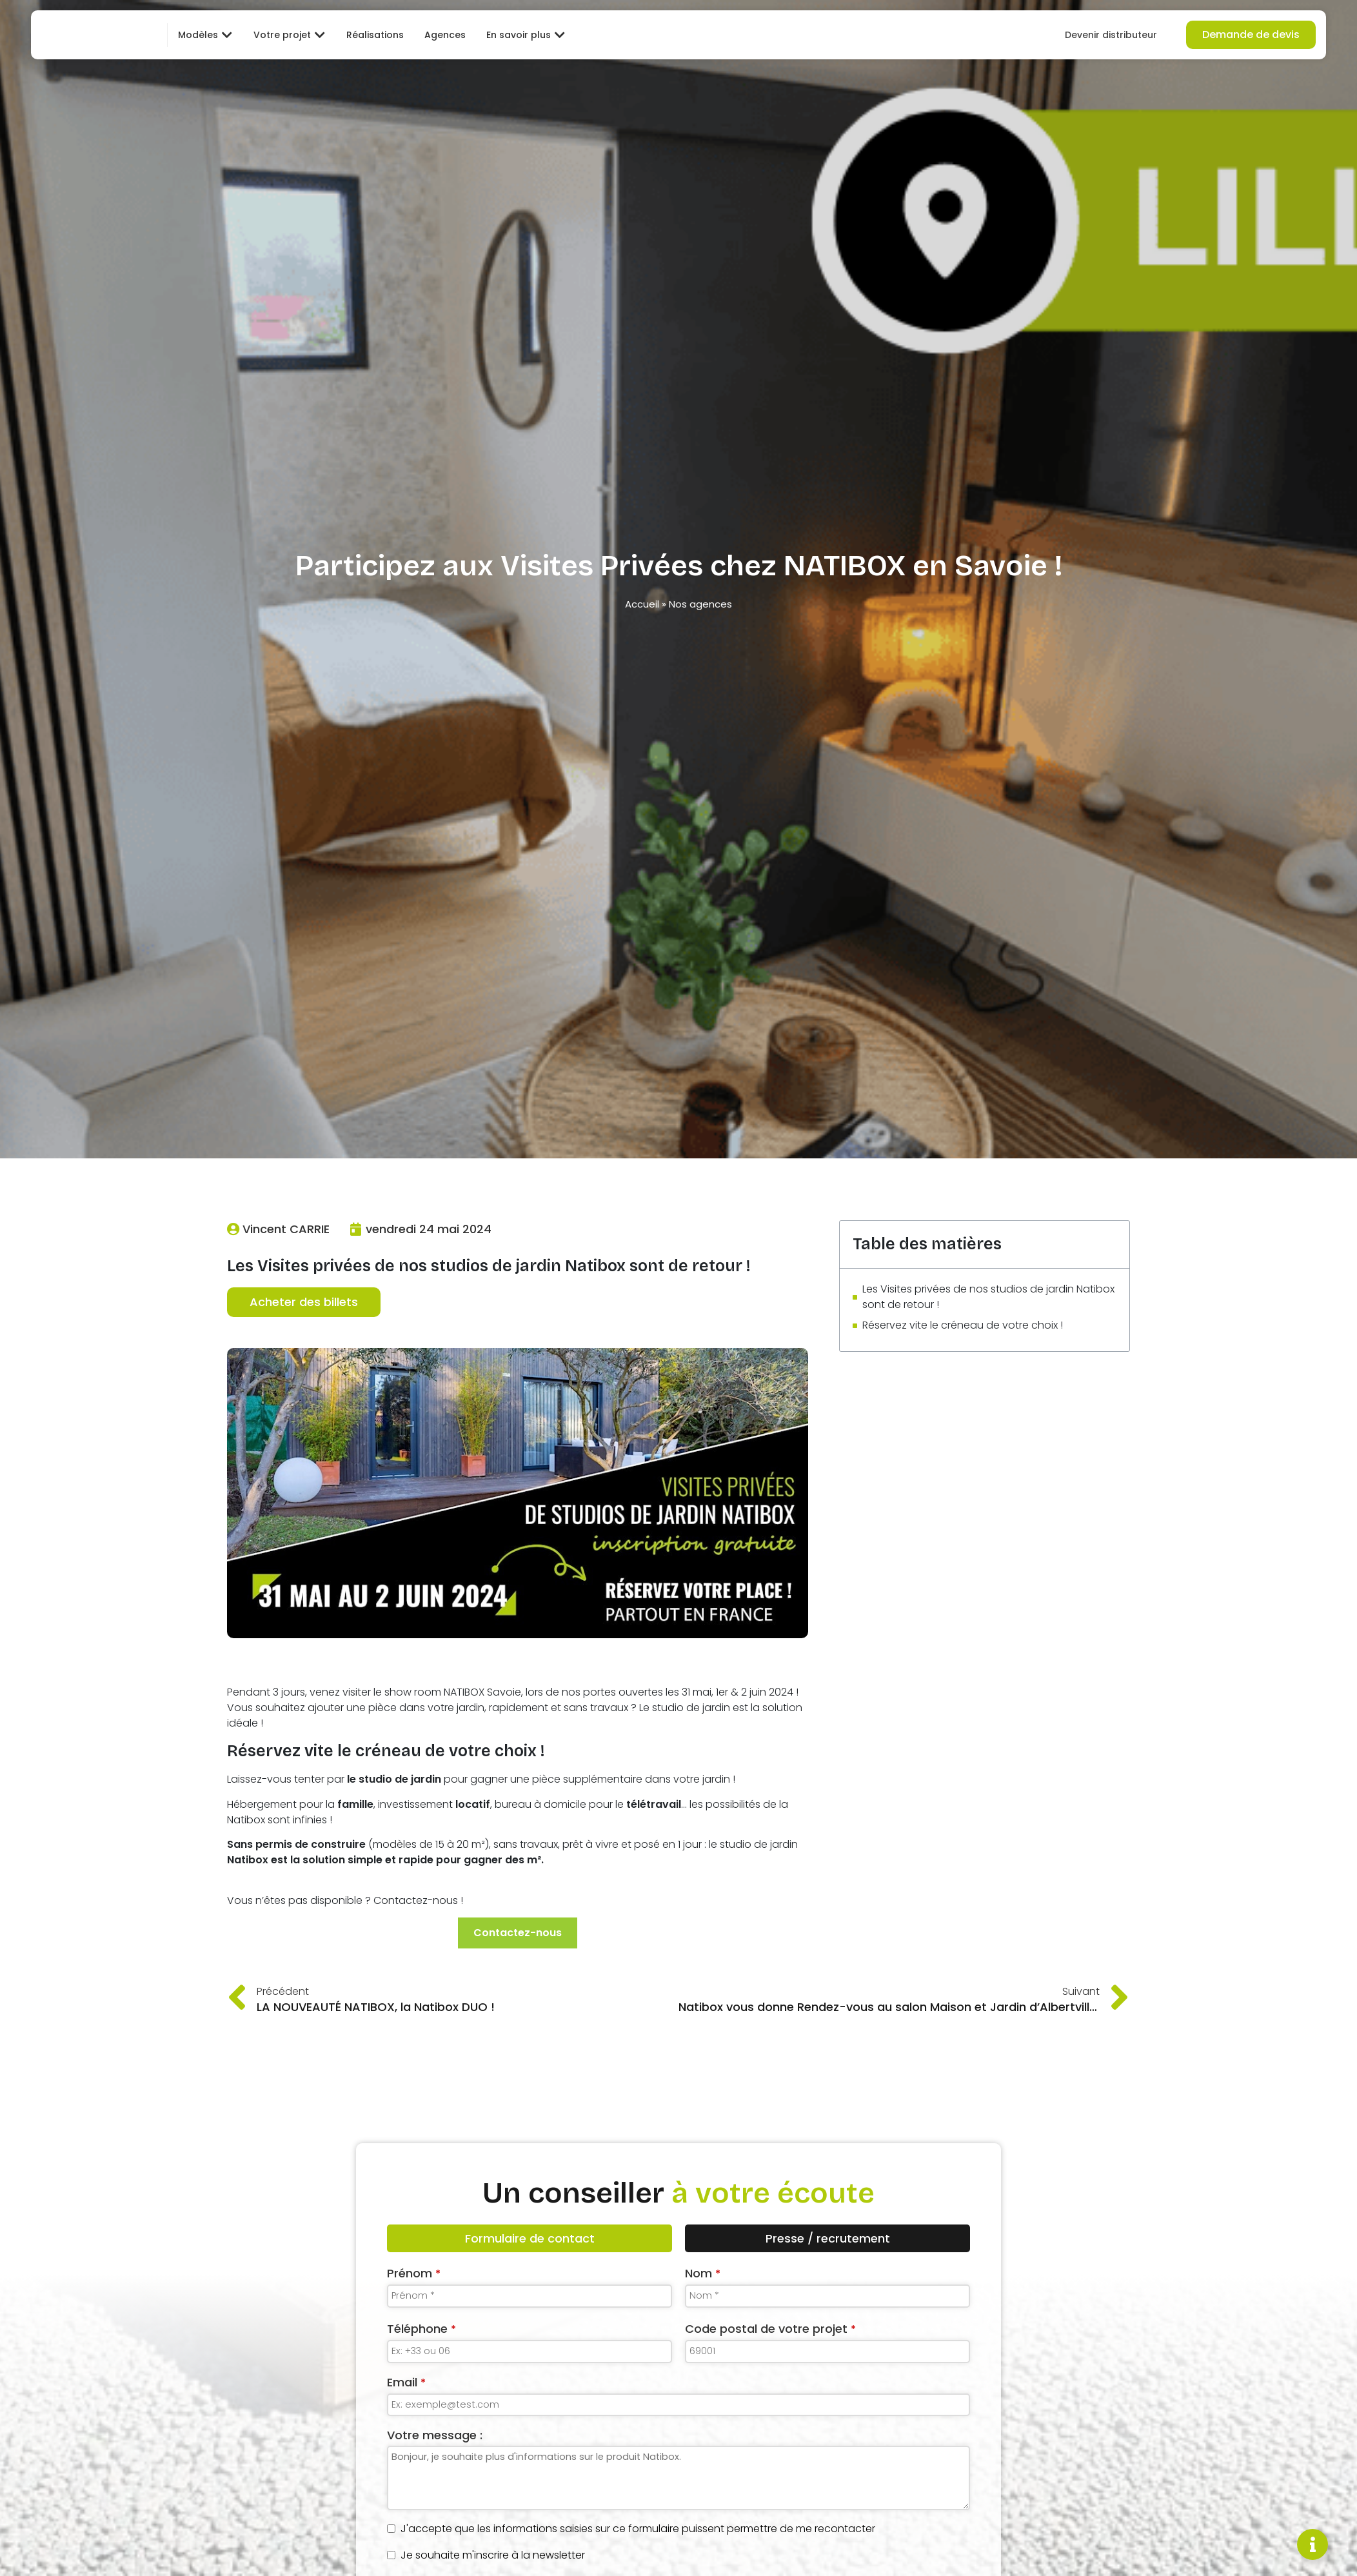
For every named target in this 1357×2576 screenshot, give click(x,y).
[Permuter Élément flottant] (1312, 2544)
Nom (702, 2274)
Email (406, 2383)
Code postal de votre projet (770, 2329)
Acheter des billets (304, 1302)
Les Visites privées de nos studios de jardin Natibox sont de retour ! (988, 1297)
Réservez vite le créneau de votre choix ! (962, 1325)
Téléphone (421, 2329)
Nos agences (700, 604)
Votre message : (434, 2436)
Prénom (414, 2274)
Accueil (642, 604)
